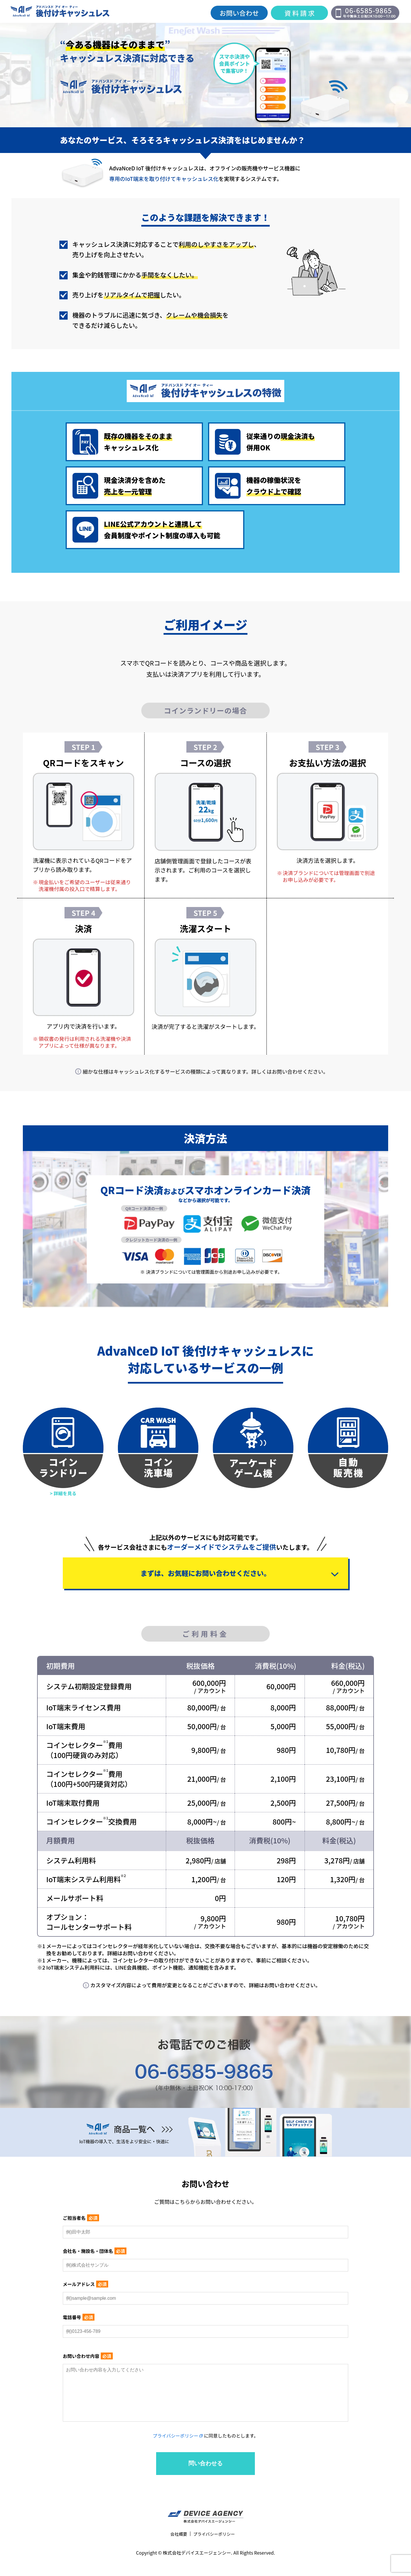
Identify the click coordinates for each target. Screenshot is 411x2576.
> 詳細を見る (63, 1494)
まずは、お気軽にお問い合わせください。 (205, 1577)
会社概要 (177, 2552)
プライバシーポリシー (175, 2454)
